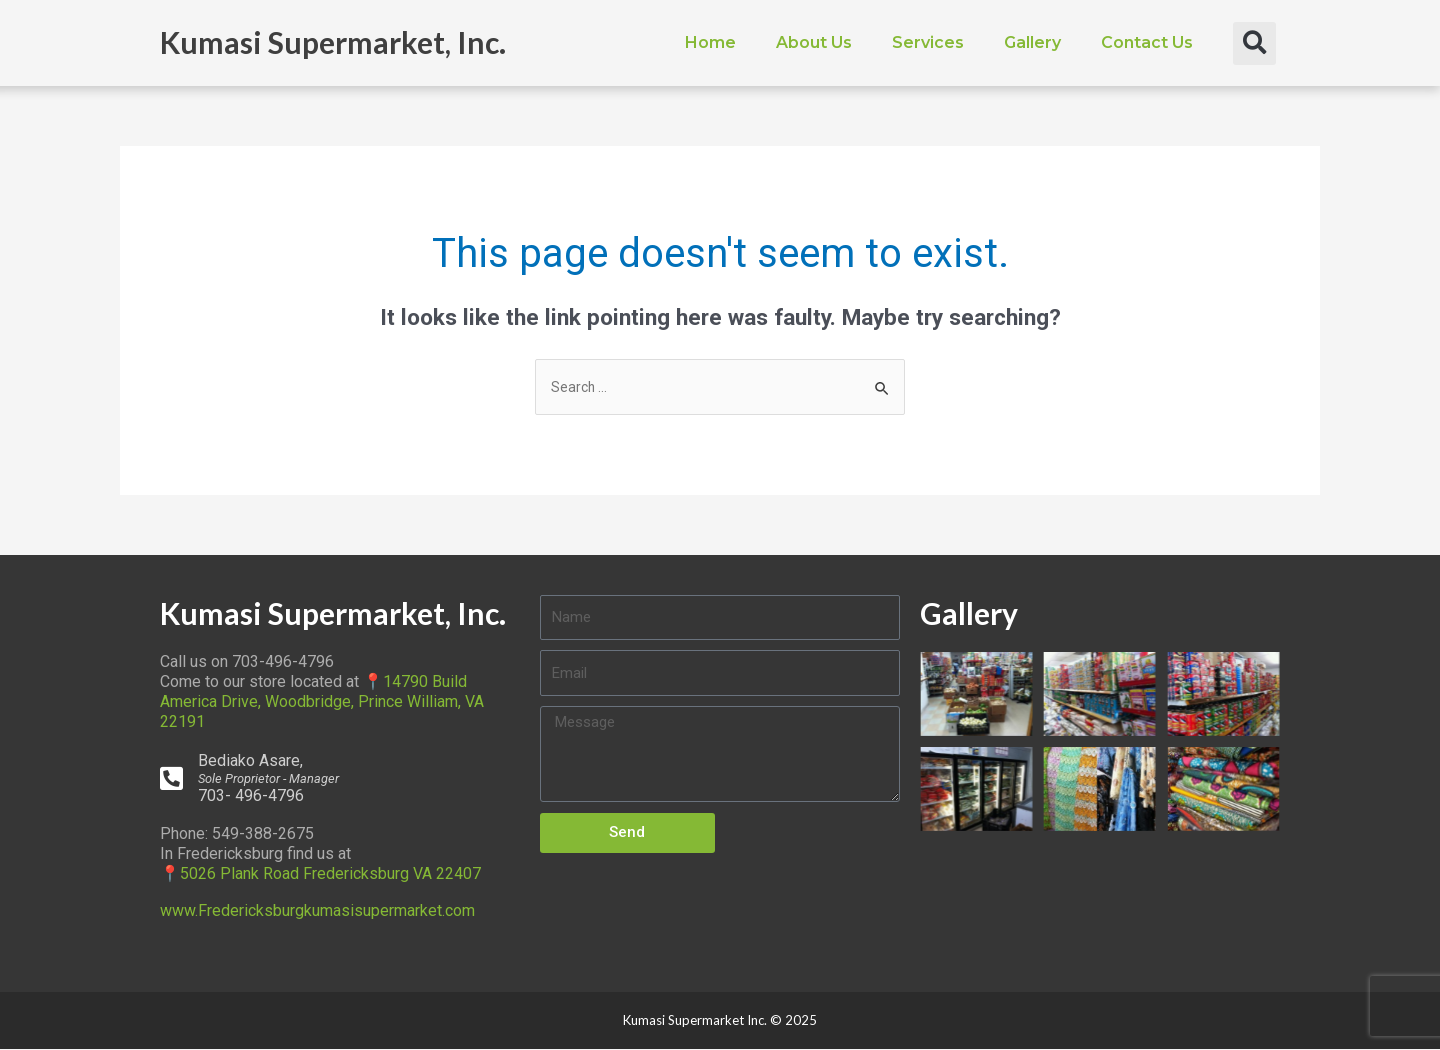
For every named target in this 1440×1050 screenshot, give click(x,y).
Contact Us (1147, 42)
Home (710, 42)
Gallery (1032, 42)
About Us (814, 42)
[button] (1254, 43)
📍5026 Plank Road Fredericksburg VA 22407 (320, 875)
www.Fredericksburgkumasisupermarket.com (317, 912)
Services (928, 42)
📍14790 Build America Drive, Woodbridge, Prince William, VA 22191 (322, 703)
